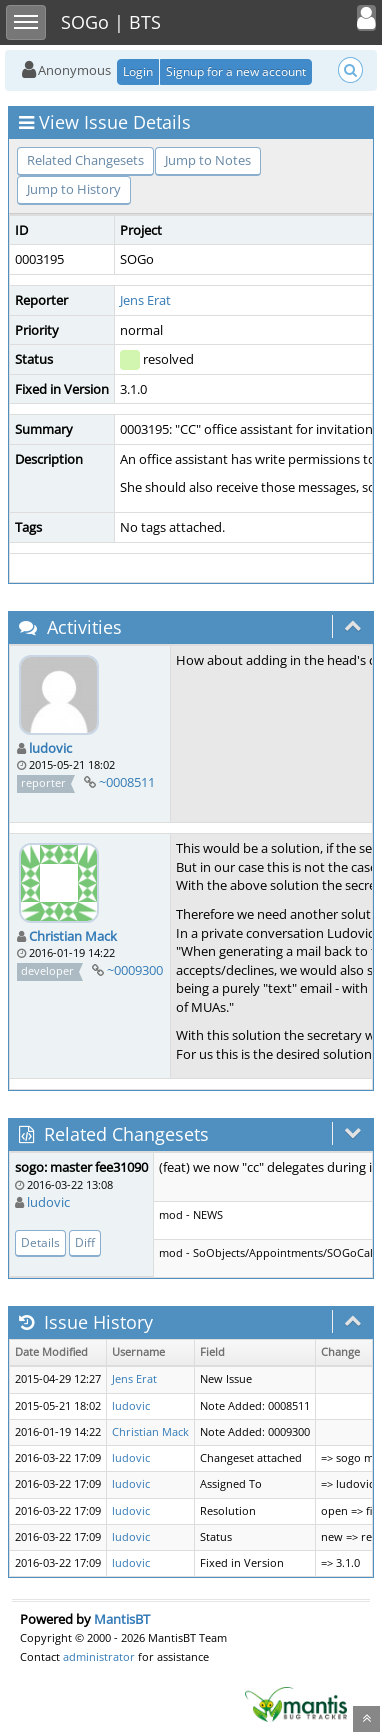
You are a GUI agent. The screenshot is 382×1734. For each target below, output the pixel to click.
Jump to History (74, 189)
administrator (99, 1656)
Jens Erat (145, 300)
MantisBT (122, 1619)
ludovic (50, 748)
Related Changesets (85, 160)
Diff (85, 1242)
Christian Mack (73, 936)
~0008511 (127, 782)
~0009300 (135, 970)
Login (138, 71)
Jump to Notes (208, 160)
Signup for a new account (236, 71)
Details (40, 1242)
